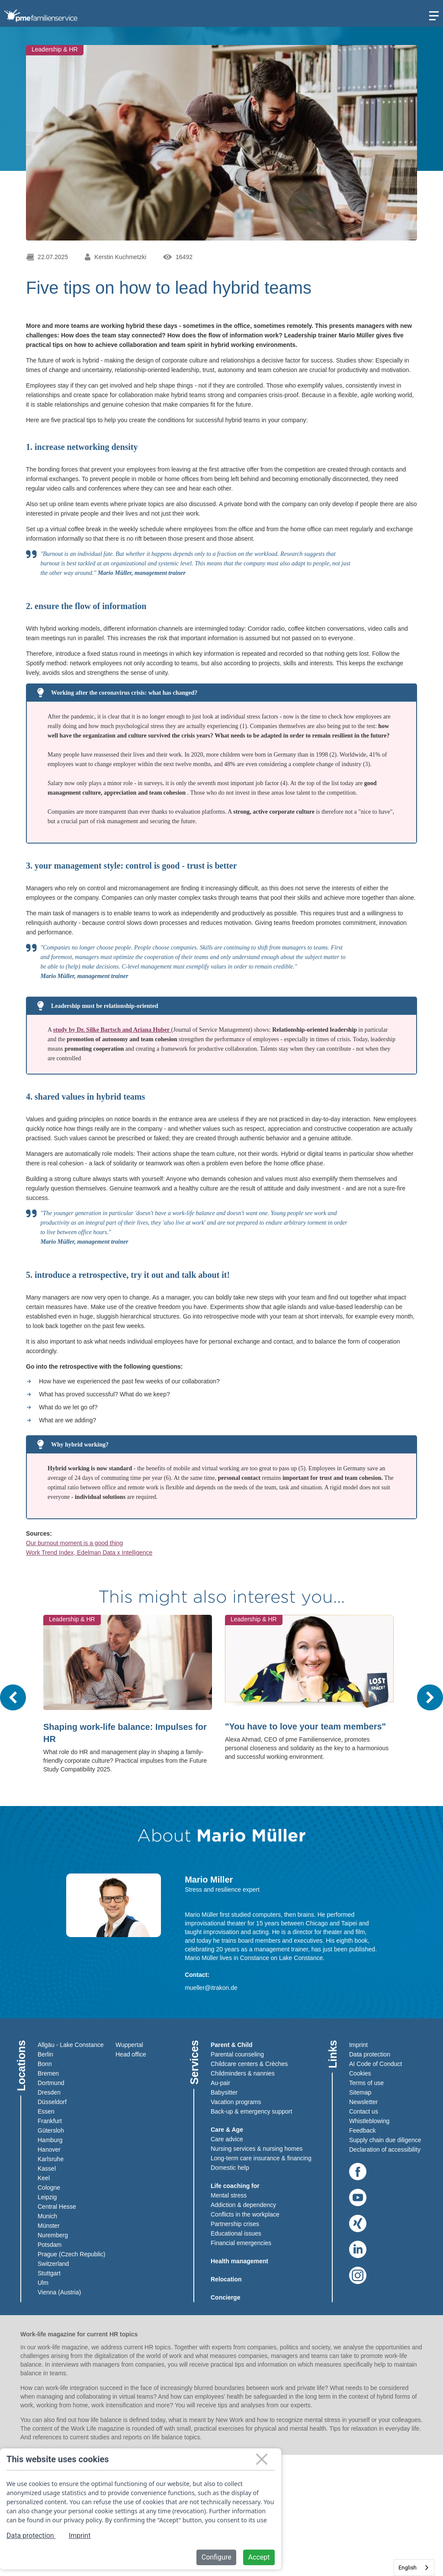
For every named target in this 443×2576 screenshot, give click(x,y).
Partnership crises (235, 2223)
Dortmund (51, 2082)
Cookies (360, 2073)
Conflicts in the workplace (245, 2214)
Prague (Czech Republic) (71, 2254)
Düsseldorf (52, 2101)
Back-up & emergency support (251, 2111)
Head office (131, 2054)
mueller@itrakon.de (211, 1987)
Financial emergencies (241, 2242)
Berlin (45, 2054)
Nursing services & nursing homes (256, 2148)
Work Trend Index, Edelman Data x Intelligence (89, 1552)
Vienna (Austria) (59, 2292)
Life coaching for (235, 2185)
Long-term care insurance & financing (261, 2158)
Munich (47, 2216)
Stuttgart (49, 2273)
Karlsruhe (51, 2159)
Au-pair (220, 2082)
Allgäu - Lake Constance (71, 2044)
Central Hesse (57, 2206)
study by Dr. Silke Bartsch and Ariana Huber (112, 1030)
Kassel (47, 2168)
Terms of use (366, 2082)
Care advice (227, 2139)
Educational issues (236, 2233)
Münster (49, 2225)
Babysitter (224, 2092)
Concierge (225, 2297)
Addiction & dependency (243, 2204)
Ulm (43, 2282)
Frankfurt (50, 2120)
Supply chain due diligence (385, 2140)
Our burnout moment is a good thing (74, 1543)
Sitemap (360, 2092)
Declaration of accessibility (385, 2149)
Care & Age (227, 2129)
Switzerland (53, 2263)
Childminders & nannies (243, 2073)
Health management (239, 2261)
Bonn (45, 2063)
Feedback (362, 2130)
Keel (44, 2178)
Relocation (226, 2279)
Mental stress (229, 2195)
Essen (46, 2111)
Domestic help (230, 2167)
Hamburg (50, 2140)
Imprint (358, 2044)
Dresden (49, 2092)
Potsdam (49, 2244)
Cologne (49, 2187)
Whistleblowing (369, 2120)
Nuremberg (53, 2235)
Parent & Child (231, 2044)
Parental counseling (237, 2054)
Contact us (363, 2111)
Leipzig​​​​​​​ (47, 2197)
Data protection (369, 2054)
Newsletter (363, 2101)
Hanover (49, 2149)
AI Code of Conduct (375, 2063)
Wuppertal (129, 2044)
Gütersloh (51, 2130)
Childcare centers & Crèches (249, 2063)
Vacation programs (236, 2101)
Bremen (48, 2073)
